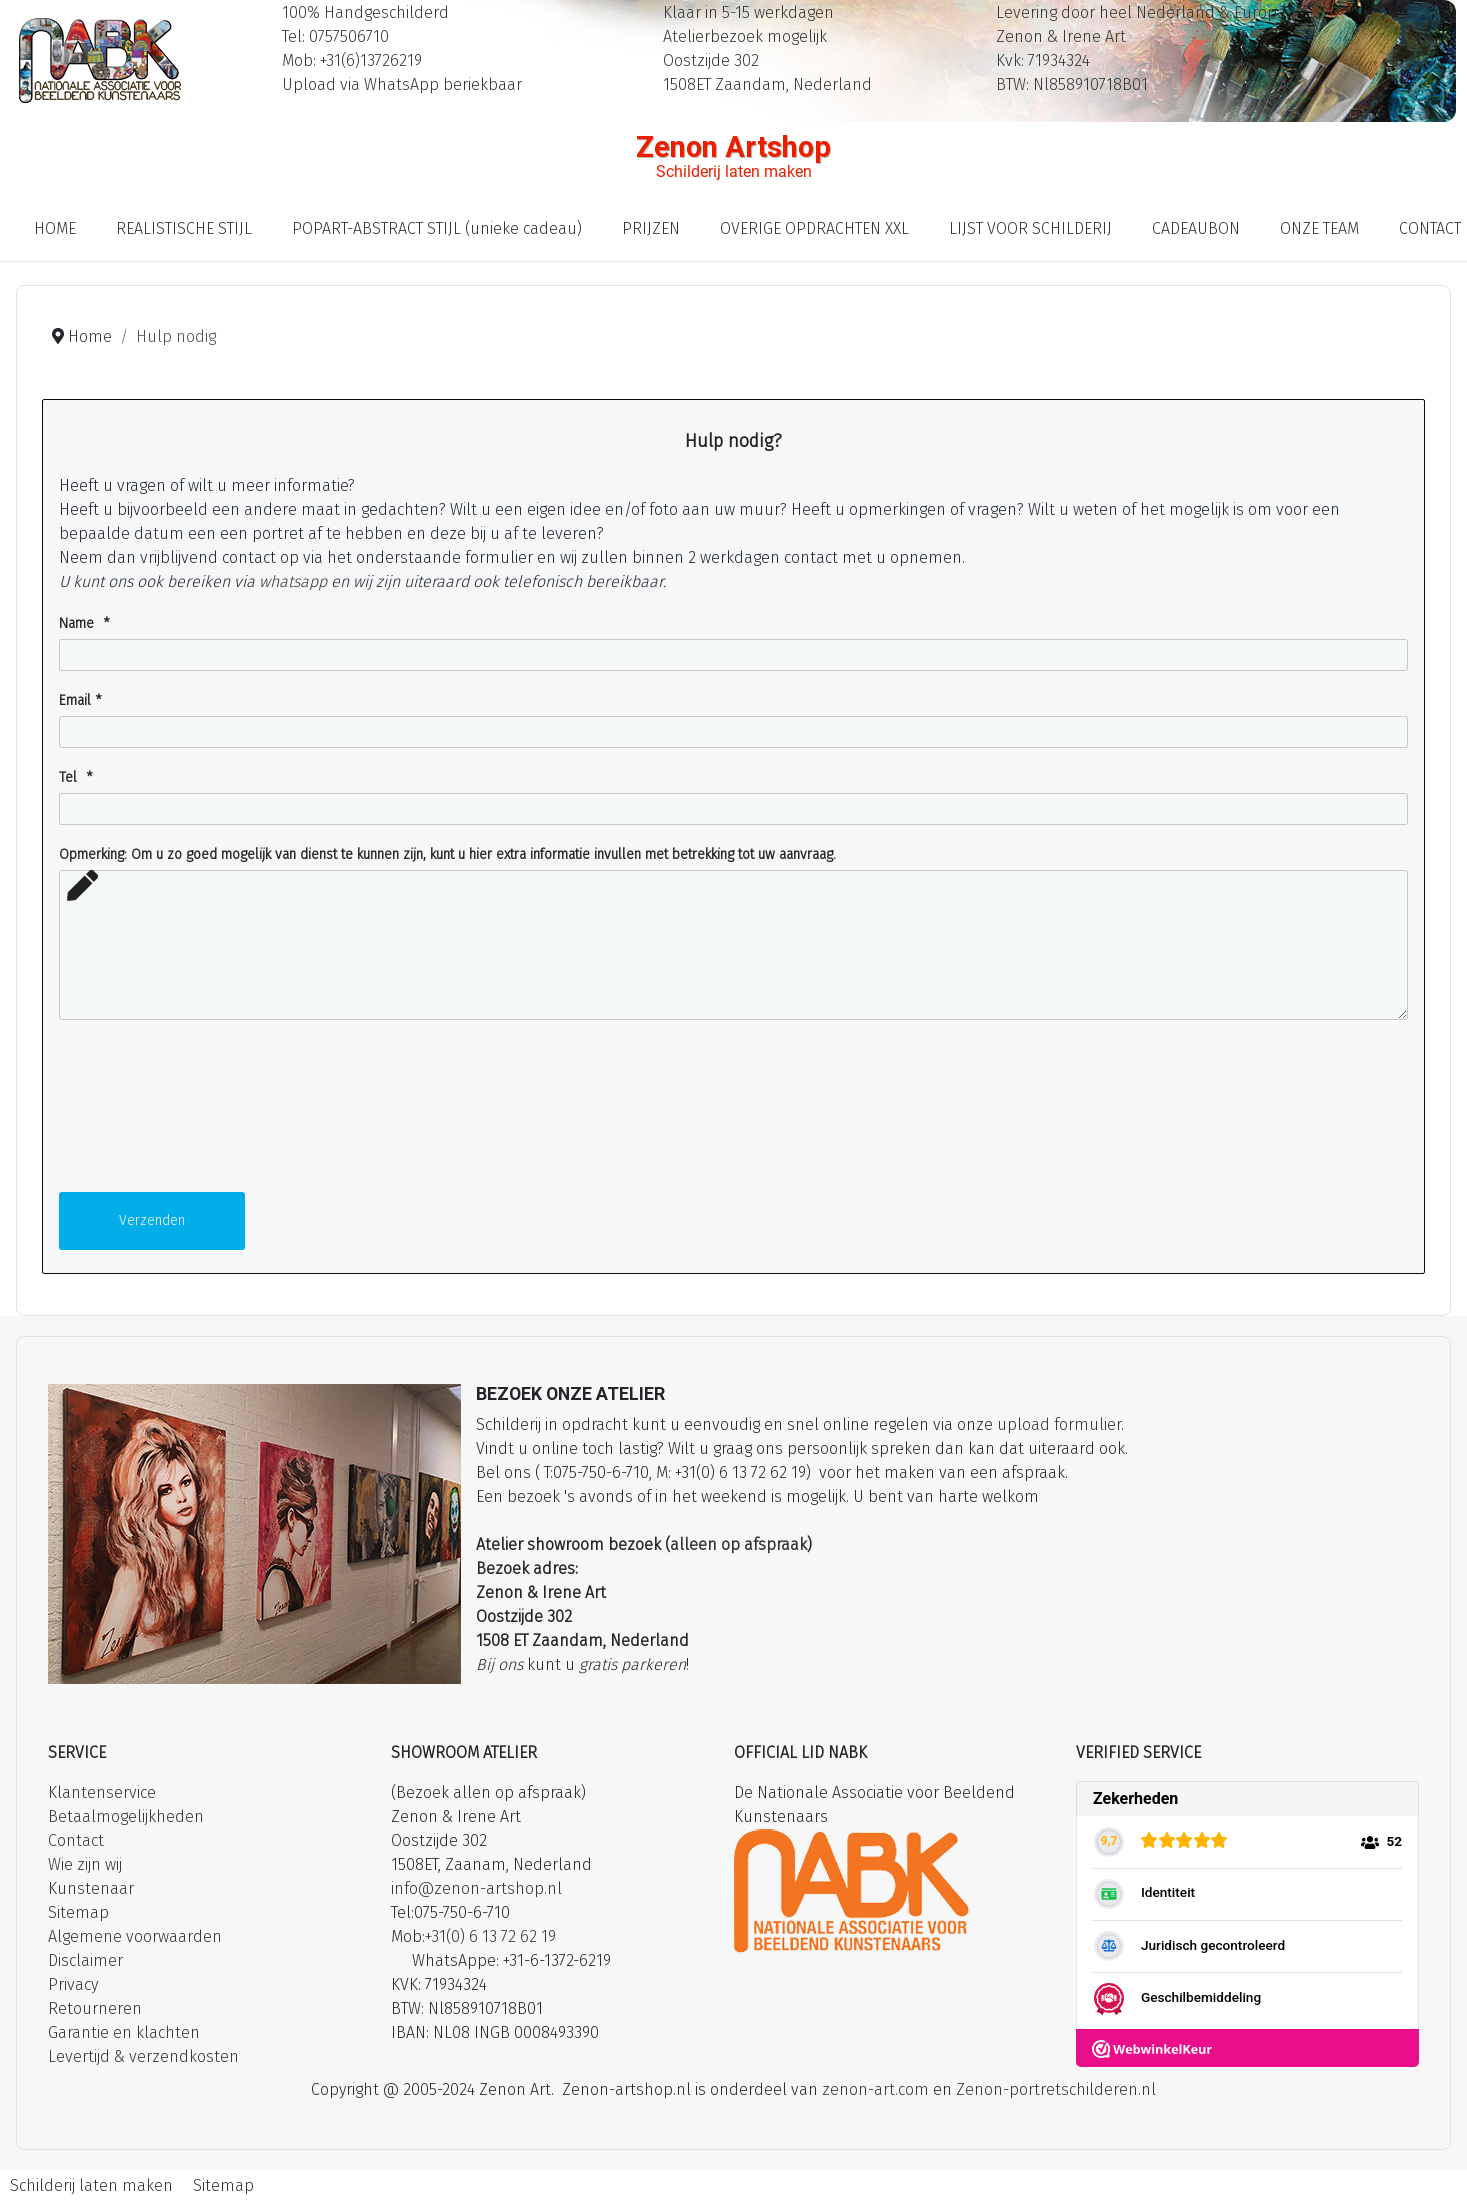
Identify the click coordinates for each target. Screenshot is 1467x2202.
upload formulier (1059, 1424)
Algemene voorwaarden (135, 1936)
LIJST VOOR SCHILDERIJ (1030, 228)
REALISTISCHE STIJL (184, 228)
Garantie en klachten (124, 2032)
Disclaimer (85, 1960)
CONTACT (1430, 228)
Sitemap (78, 1912)
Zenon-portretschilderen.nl (1056, 2089)
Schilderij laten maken (91, 2185)
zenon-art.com (875, 2089)
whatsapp (293, 581)
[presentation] (141, 1113)
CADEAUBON (1196, 228)
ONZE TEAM (1319, 228)
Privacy (73, 1984)
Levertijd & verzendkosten (143, 2056)
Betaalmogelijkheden (126, 1816)
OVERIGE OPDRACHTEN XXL (814, 228)
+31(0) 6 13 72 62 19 (490, 1936)
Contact (76, 1840)
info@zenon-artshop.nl (476, 1888)
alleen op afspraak (738, 1544)
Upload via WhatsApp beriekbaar (402, 84)
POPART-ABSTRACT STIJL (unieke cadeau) (437, 228)
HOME (55, 228)
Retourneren (95, 2008)
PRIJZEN (651, 228)
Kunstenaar (91, 1888)
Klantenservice (102, 1792)
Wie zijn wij (85, 1864)
